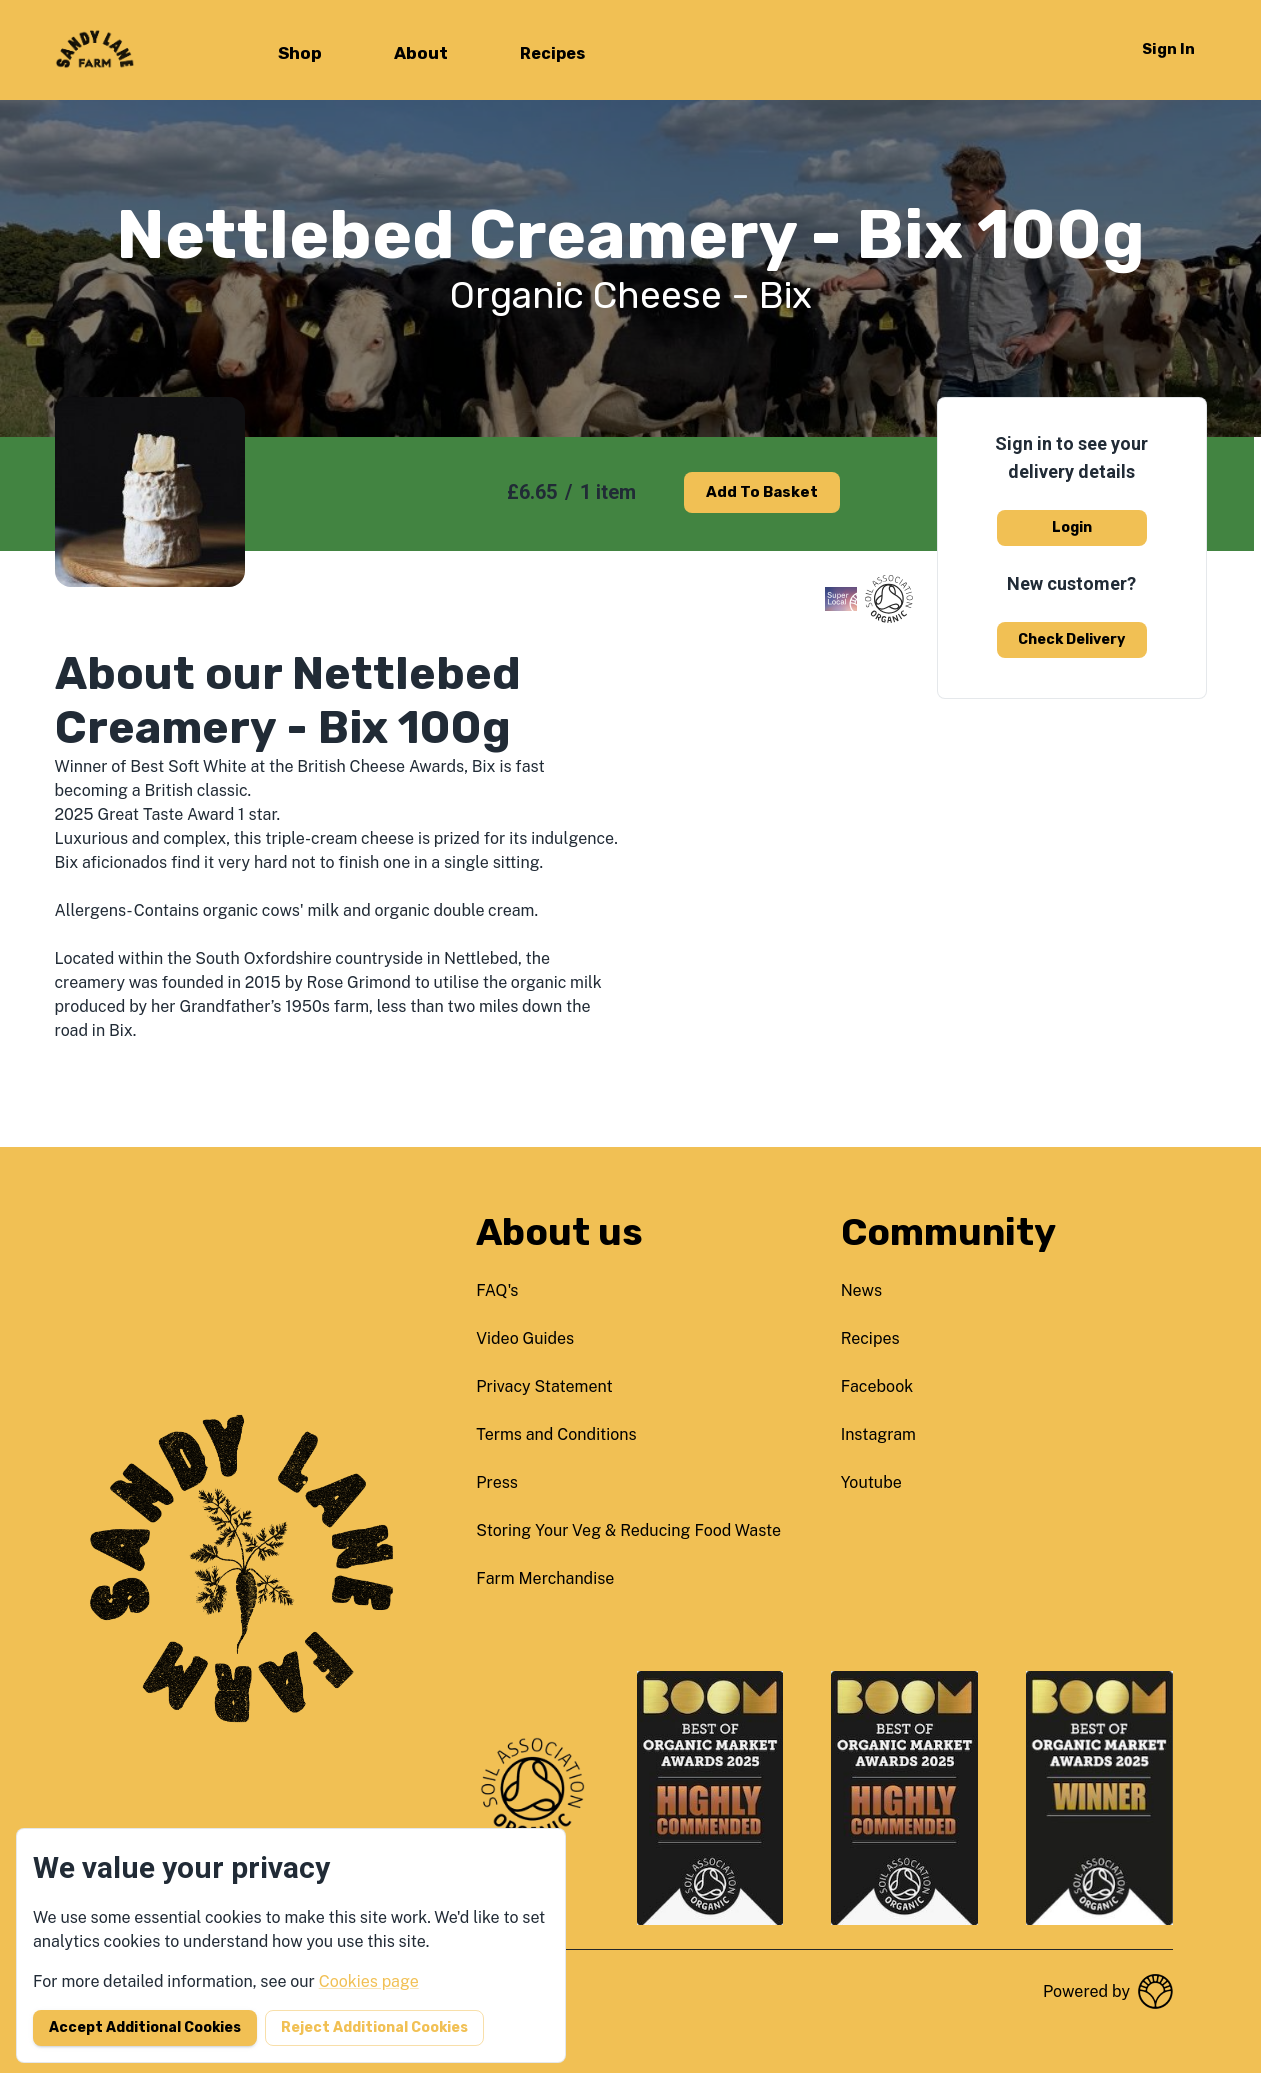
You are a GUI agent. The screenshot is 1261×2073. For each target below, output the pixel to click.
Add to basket (762, 492)
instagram (878, 1434)
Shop (300, 53)
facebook (877, 1386)
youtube (871, 1482)
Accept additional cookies (145, 2027)
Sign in (1168, 49)
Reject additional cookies (374, 2027)
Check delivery (1071, 639)
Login (1072, 527)
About (421, 53)
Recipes (552, 53)
